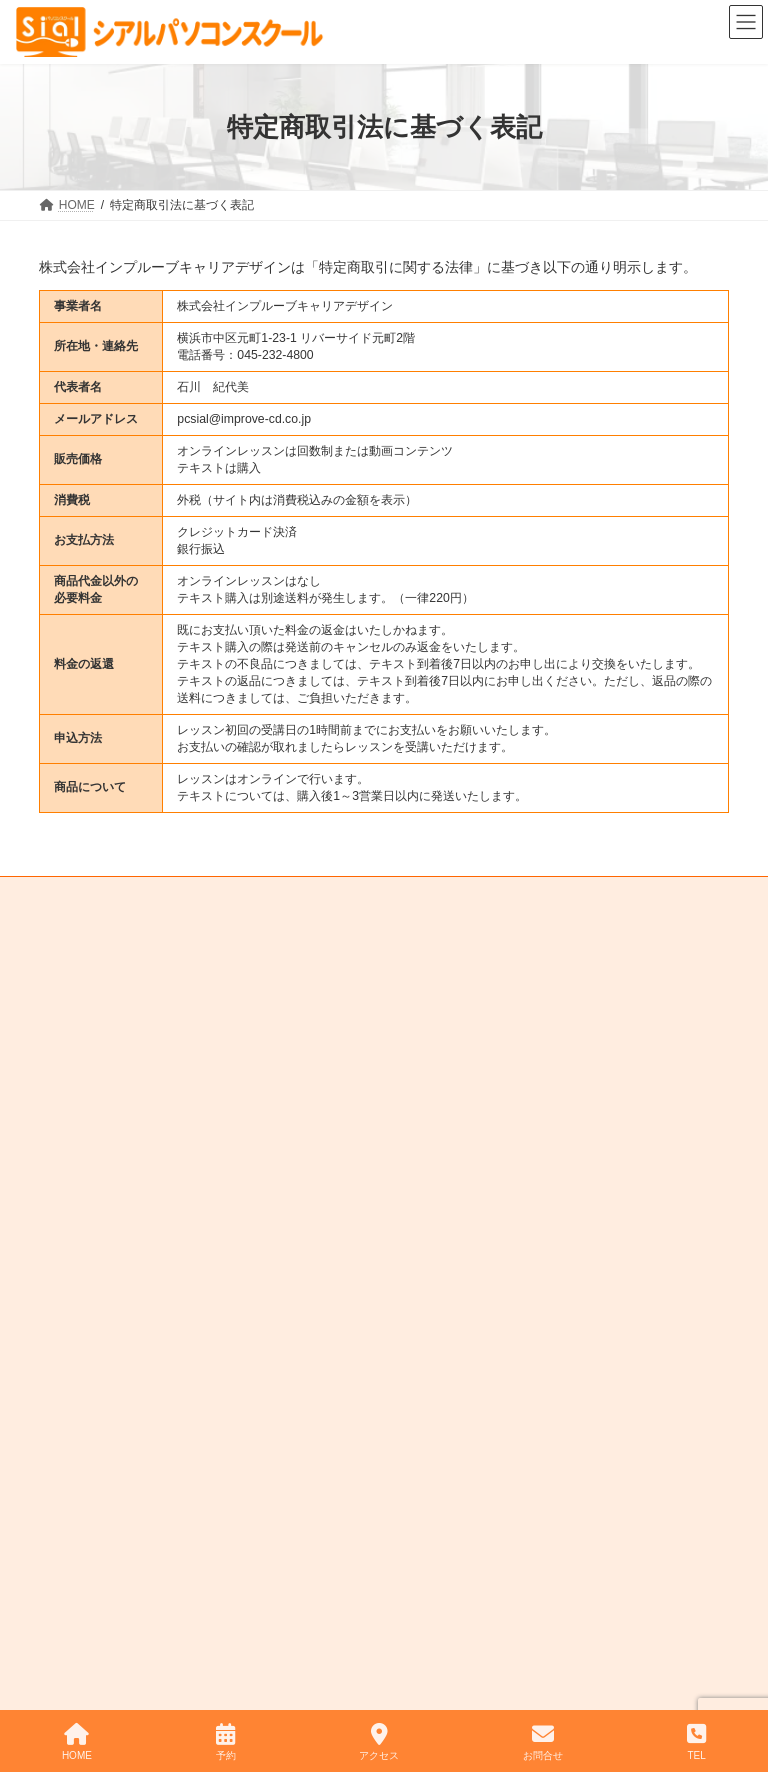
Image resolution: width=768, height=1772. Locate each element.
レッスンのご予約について (129, 925)
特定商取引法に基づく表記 (129, 949)
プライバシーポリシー (301, 949)
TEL (696, 1742)
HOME (76, 901)
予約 (226, 1742)
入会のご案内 (170, 901)
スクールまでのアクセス (561, 901)
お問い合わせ (277, 925)
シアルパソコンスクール (340, 1671)
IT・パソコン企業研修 (413, 925)
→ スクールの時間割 (482, 1189)
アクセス (379, 1742)
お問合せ (543, 1742)
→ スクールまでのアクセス (509, 1229)
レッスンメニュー (295, 901)
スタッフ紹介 (419, 901)
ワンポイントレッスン (573, 925)
